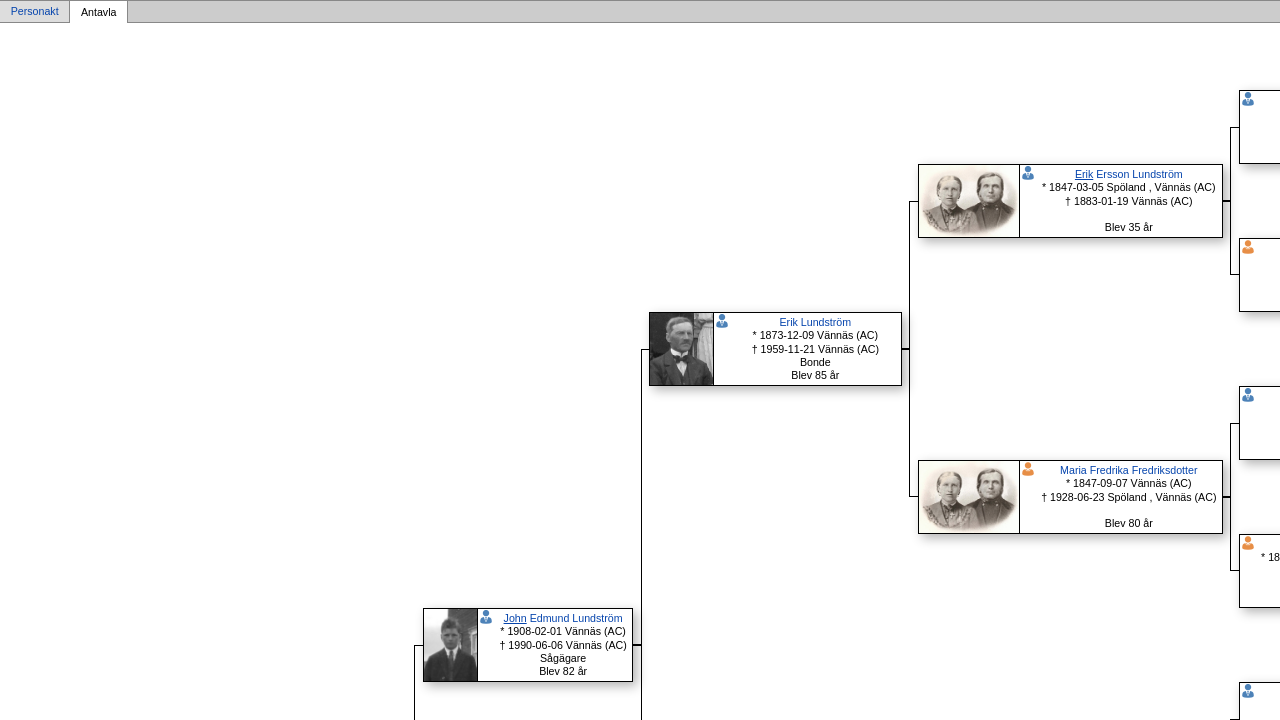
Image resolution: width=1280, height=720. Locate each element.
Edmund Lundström (563, 618)
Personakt (35, 12)
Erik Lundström (815, 322)
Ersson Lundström (1129, 174)
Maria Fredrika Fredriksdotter (1128, 470)
